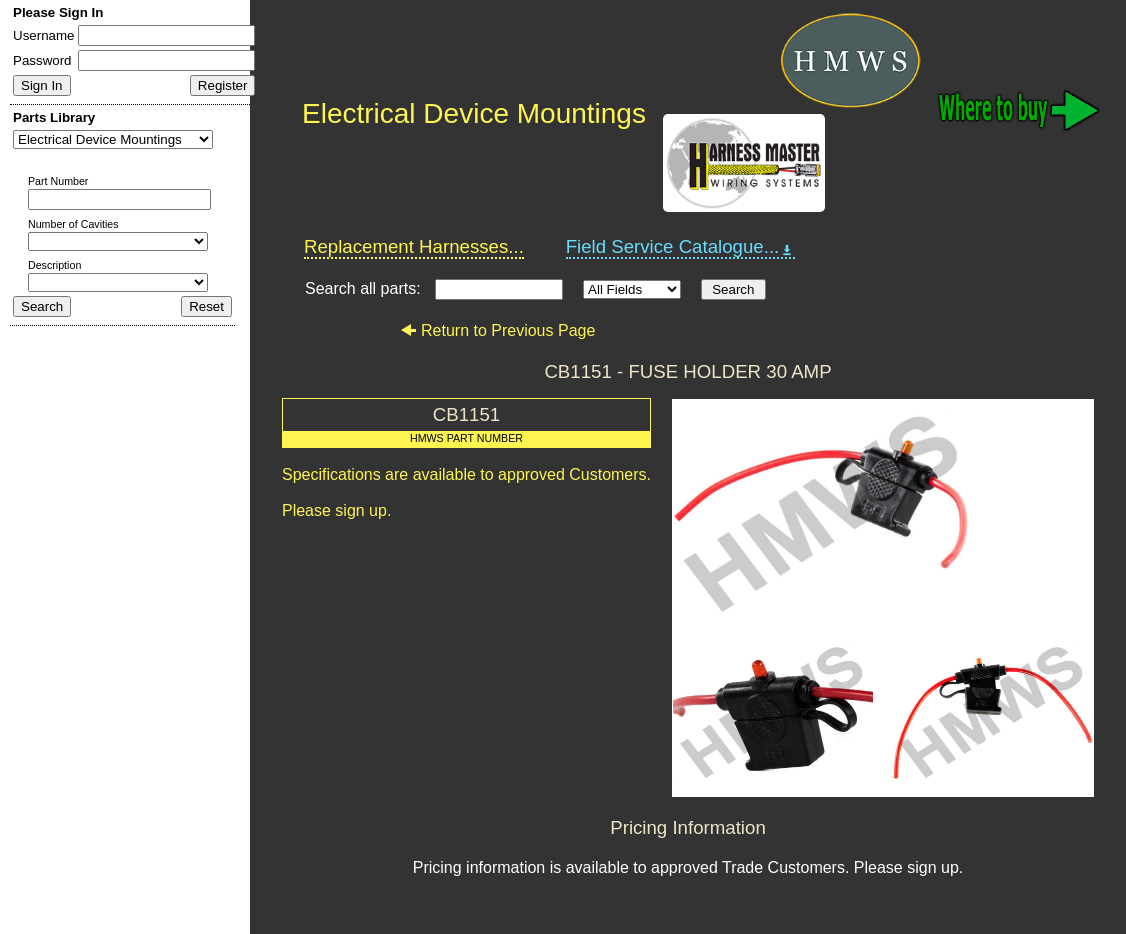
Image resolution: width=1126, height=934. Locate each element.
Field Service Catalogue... (681, 247)
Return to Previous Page (497, 330)
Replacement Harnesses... (414, 246)
